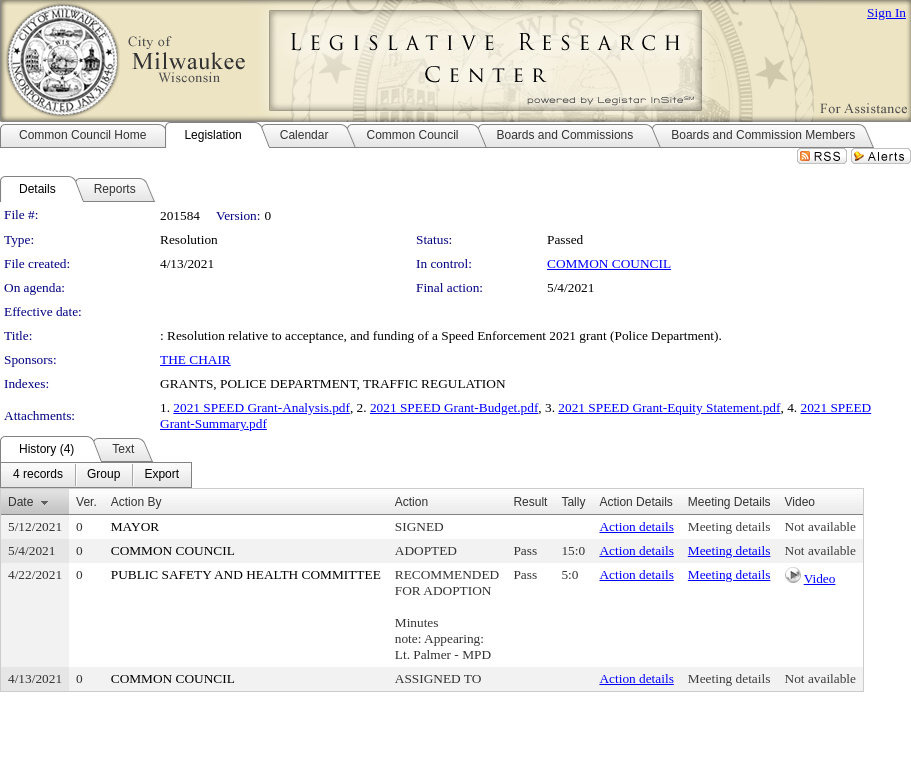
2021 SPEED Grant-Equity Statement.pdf (669, 407)
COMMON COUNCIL (609, 263)
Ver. (86, 502)
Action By (136, 502)
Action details (636, 526)
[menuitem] (38, 475)
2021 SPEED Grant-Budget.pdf (454, 407)
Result (530, 502)
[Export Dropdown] (161, 475)
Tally (573, 502)
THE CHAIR (195, 359)
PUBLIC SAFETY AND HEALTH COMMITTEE (246, 574)
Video (820, 578)
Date (20, 502)
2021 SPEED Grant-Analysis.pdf (261, 407)
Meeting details (729, 526)
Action (411, 502)
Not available (820, 526)
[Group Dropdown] (103, 475)
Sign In (886, 12)
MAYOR (135, 526)
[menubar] (96, 475)
